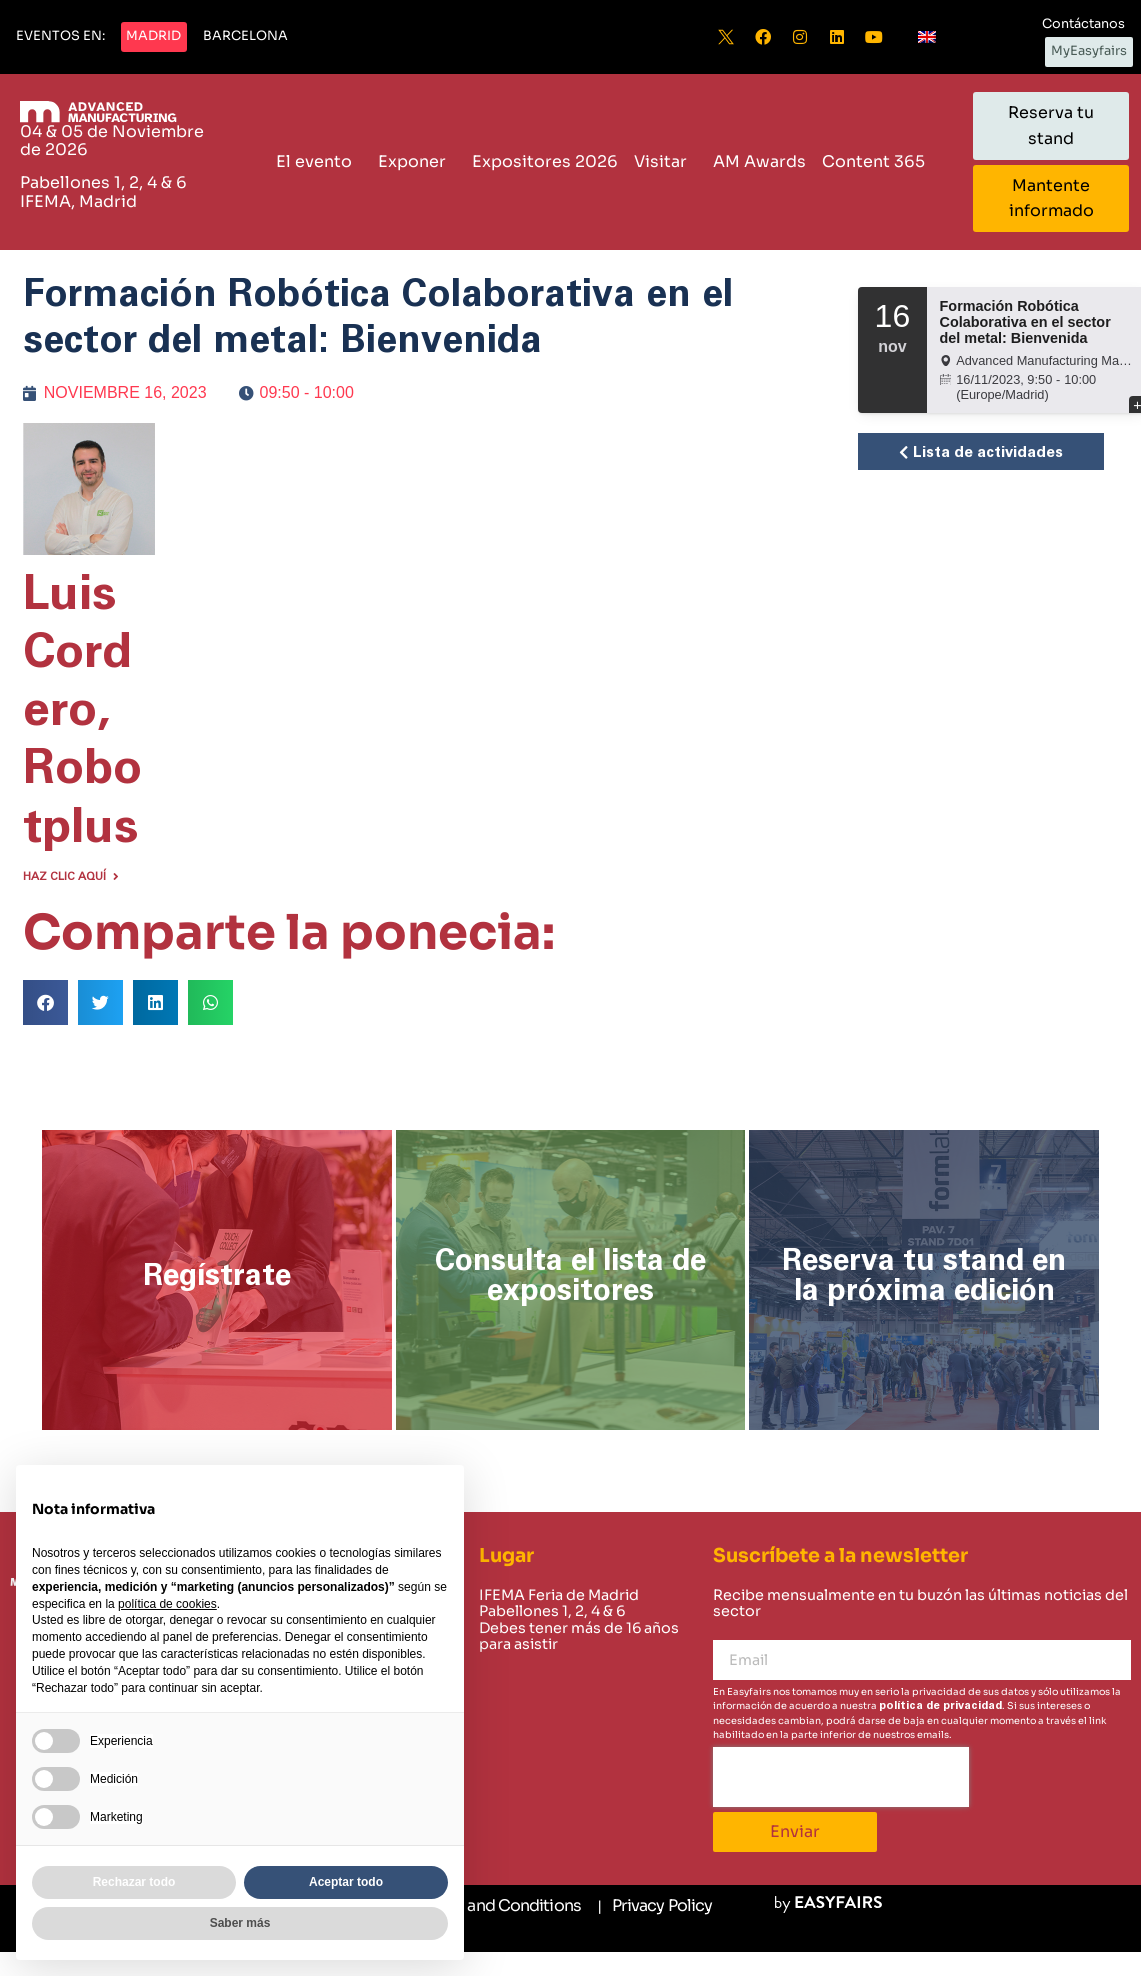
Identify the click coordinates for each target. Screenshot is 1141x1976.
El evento (319, 161)
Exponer (417, 161)
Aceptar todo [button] (346, 1882)
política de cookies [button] (167, 1604)
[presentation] (841, 1777)
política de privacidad (940, 1705)
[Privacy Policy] (654, 1907)
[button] (60, 37)
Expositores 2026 (545, 161)
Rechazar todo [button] (134, 1882)
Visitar (665, 161)
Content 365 (878, 161)
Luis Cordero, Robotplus (82, 711)
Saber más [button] (240, 1923)
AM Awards (759, 161)
